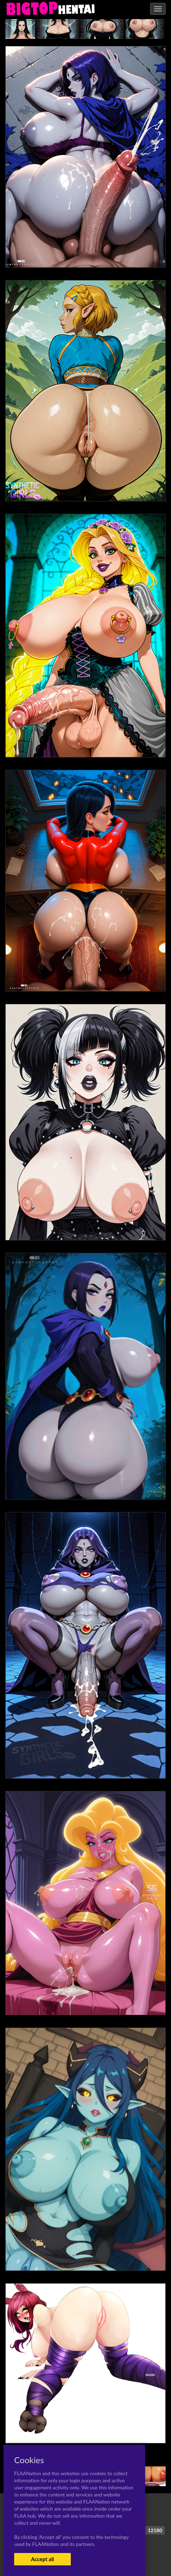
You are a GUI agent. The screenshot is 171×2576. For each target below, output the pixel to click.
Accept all (42, 2559)
